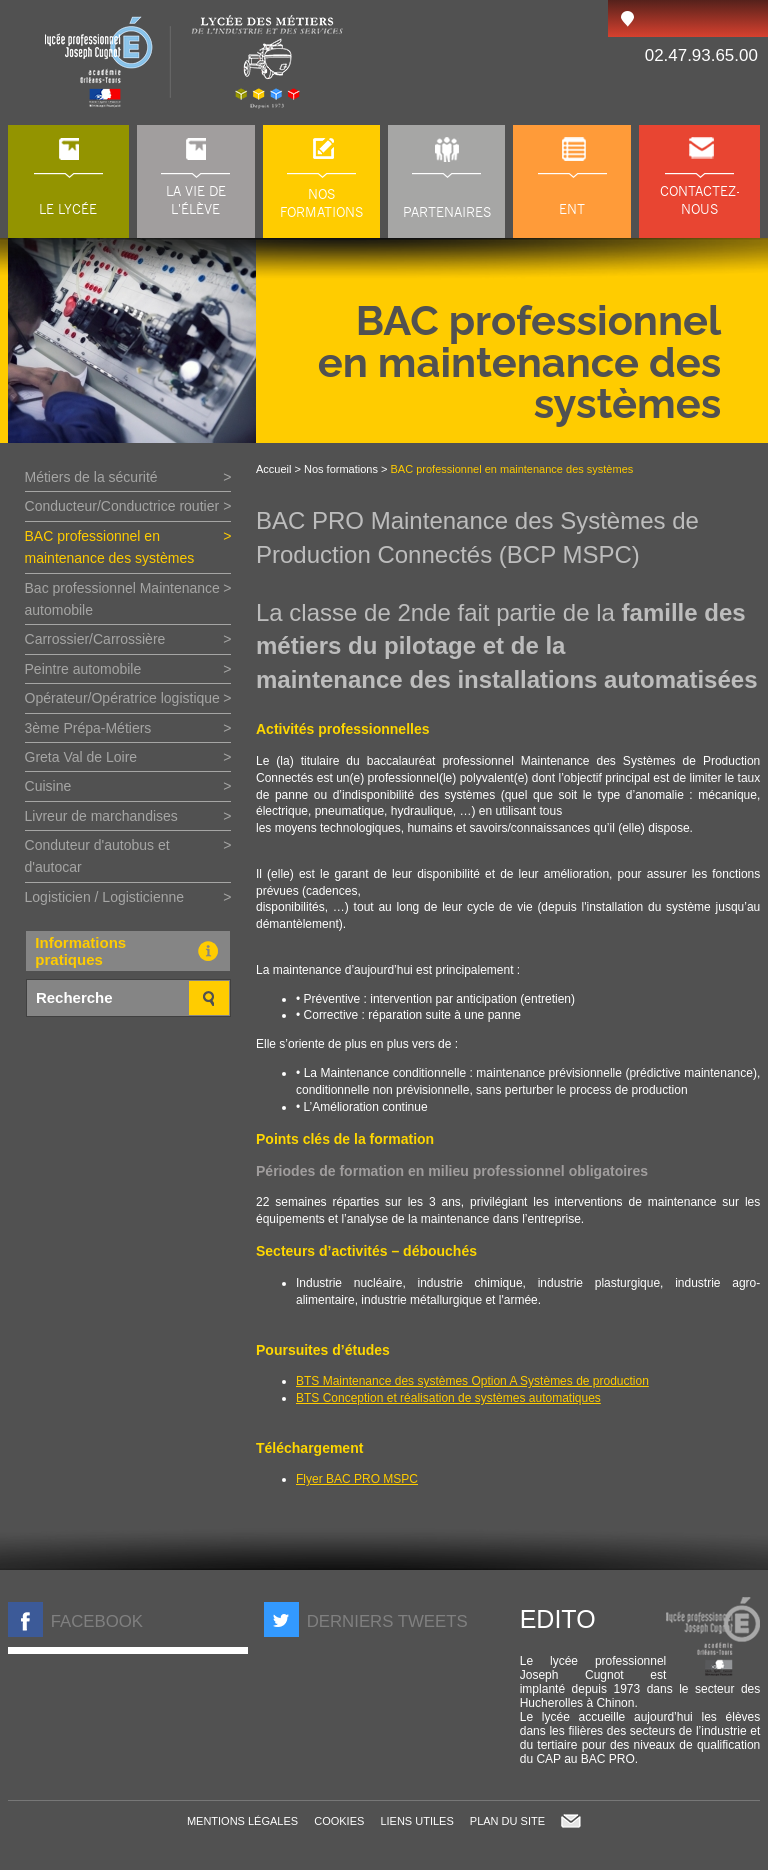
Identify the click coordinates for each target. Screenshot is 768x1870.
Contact (571, 1821)
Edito (558, 1619)
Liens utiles (416, 1821)
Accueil (273, 469)
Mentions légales (242, 1821)
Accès (627, 18)
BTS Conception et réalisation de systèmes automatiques (448, 1398)
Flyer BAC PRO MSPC (357, 1479)
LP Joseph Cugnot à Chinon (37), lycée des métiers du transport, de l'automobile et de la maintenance (195, 62)
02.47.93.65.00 (701, 55)
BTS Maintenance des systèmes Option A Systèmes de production (472, 1381)
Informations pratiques (131, 951)
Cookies (339, 1821)
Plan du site (507, 1821)
